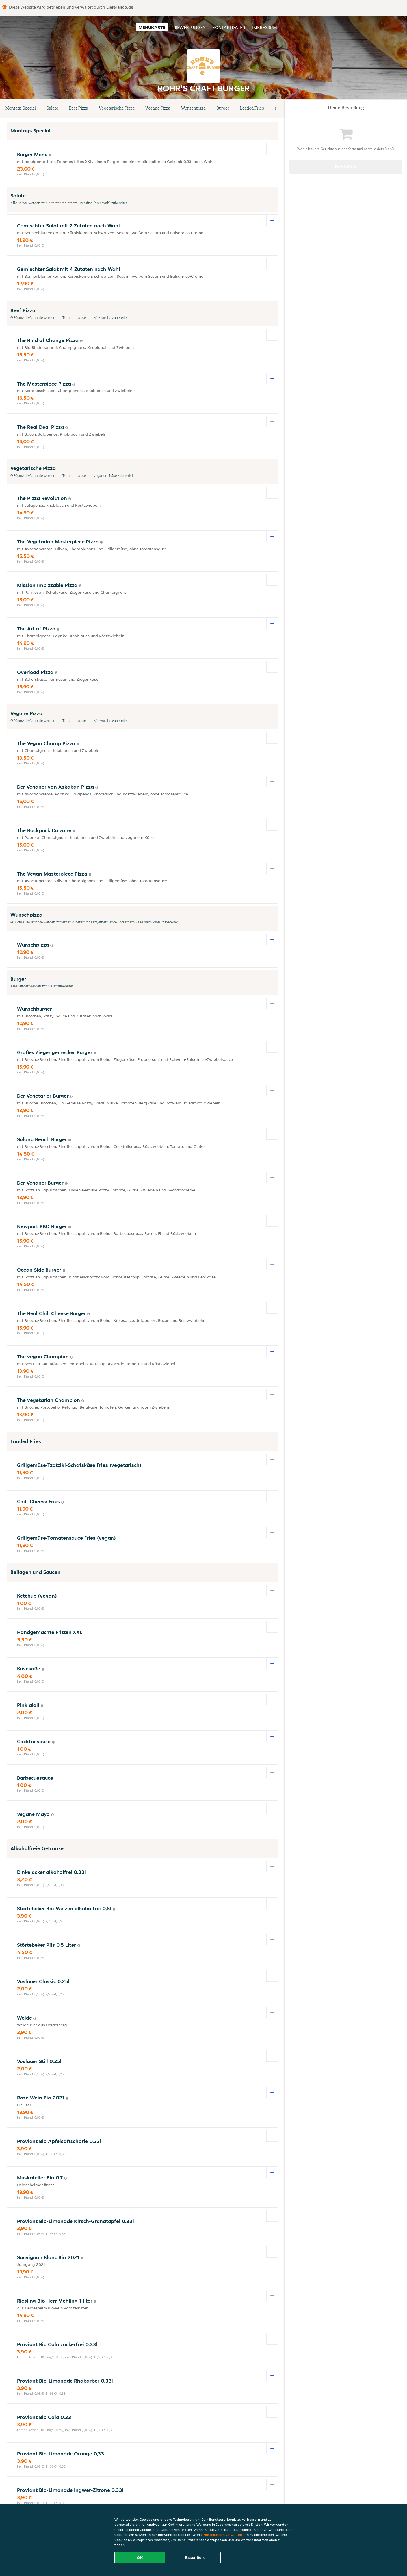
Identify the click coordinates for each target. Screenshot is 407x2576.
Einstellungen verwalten (223, 2535)
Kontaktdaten (229, 27)
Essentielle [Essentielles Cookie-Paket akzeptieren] (195, 2557)
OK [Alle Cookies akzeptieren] (140, 2557)
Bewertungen (190, 27)
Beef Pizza (78, 108)
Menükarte (151, 27)
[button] (276, 108)
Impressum (264, 27)
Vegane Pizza (157, 108)
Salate (52, 108)
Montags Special (20, 108)
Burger (223, 108)
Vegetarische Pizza (117, 108)
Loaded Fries (252, 108)
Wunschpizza (193, 108)
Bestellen (346, 166)
